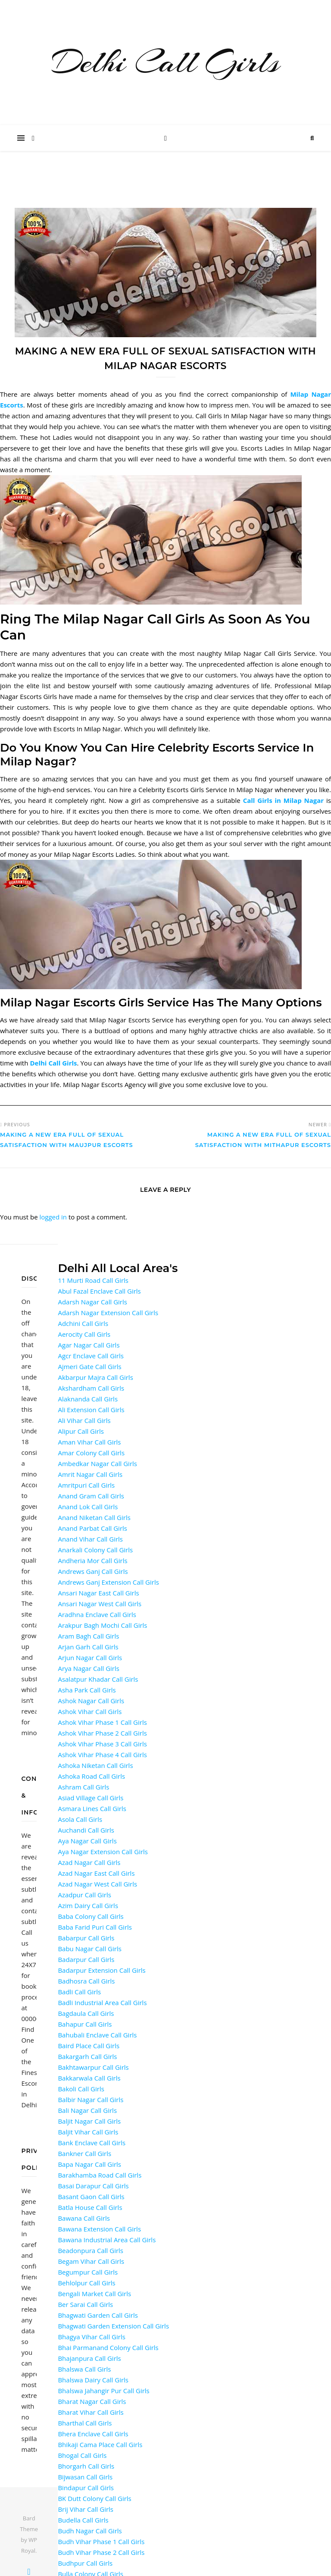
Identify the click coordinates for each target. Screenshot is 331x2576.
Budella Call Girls (83, 2520)
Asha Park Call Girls (87, 1690)
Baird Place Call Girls (88, 2045)
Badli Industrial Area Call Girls (102, 2002)
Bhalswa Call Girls (84, 2369)
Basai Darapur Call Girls (93, 2185)
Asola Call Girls (80, 1819)
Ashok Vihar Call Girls (90, 1711)
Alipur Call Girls (80, 1431)
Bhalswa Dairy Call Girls (93, 2379)
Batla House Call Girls (90, 2207)
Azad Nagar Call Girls (89, 1862)
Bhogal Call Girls (82, 2455)
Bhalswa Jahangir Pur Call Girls (103, 2390)
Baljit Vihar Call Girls (88, 2132)
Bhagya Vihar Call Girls (91, 2336)
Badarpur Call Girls (86, 1959)
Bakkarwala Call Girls (89, 2078)
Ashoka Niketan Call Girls (95, 1765)
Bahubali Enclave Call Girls (97, 2035)
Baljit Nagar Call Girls (89, 2121)
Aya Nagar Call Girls (87, 1840)
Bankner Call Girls (84, 2153)
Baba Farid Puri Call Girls (95, 1927)
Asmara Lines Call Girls (92, 1808)
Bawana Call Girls (83, 2218)
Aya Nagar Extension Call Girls (103, 1851)
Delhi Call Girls (165, 62)
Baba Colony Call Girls (90, 1916)
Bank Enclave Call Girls (91, 2142)
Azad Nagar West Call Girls (97, 1884)
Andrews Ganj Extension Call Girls (108, 1582)
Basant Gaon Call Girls (91, 2196)
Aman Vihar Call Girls (89, 1442)
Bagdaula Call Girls (86, 2013)
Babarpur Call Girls (86, 1938)
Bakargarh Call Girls (87, 2056)
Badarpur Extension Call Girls (101, 1970)
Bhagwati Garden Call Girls (97, 2315)
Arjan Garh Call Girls (88, 1646)
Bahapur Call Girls (85, 2024)
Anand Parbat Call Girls (92, 1528)
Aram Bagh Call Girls (88, 1636)
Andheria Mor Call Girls (92, 1560)
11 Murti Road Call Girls (93, 1280)
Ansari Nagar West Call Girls (99, 1603)
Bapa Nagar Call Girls (89, 2164)
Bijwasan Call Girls (85, 2477)
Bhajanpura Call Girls (89, 2358)
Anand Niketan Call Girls (94, 1517)
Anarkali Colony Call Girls (95, 1549)
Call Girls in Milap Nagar (283, 800)
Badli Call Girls (79, 1991)
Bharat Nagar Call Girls (92, 2401)
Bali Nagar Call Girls (87, 2110)
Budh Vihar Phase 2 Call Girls (101, 2552)
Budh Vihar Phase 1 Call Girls (101, 2541)
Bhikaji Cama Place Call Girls (100, 2444)
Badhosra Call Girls (86, 1981)
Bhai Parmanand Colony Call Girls (108, 2347)
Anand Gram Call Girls (91, 1496)
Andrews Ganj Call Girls (93, 1571)
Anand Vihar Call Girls (90, 1539)
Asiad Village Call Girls (90, 1797)
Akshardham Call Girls (91, 1388)
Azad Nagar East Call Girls (96, 1873)
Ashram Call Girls (83, 1787)
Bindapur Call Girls (86, 2487)
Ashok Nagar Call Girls (91, 1700)
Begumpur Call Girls (88, 2272)
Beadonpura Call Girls (90, 2250)
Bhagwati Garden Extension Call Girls (113, 2326)
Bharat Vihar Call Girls (90, 2412)
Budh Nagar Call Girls (90, 2530)
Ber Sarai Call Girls (85, 2304)
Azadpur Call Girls (84, 1894)
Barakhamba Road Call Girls (99, 2175)
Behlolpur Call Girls (86, 2282)
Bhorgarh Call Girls (86, 2466)
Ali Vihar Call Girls (84, 1420)
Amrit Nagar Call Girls (90, 1474)
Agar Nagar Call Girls (88, 1345)
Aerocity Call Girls (84, 1334)
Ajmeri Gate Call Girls (89, 1366)
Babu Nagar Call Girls (89, 1948)
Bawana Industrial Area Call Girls (107, 2239)
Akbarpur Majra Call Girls (95, 1377)
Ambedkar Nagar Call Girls (97, 1463)
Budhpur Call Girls (85, 2563)
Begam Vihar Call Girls (91, 2261)
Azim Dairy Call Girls (88, 1905)
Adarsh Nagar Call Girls (92, 1301)
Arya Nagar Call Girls (88, 1668)
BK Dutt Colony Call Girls (94, 2498)
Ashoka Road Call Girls (91, 1776)
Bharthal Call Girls (85, 2423)
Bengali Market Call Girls (94, 2293)
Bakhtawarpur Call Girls (93, 2067)
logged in (53, 1217)
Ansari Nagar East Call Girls (98, 1593)
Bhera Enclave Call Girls (93, 2433)
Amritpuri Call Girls (86, 1485)
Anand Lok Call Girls (88, 1506)
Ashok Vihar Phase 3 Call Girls (102, 1743)
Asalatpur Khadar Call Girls (98, 1679)
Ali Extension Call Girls (91, 1409)
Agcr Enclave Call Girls (91, 1355)
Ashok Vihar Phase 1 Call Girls (102, 1722)
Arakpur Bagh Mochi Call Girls (102, 1625)
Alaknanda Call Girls (88, 1399)
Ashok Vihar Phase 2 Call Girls (102, 1733)
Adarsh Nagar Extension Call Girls (108, 1312)
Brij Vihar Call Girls (85, 2509)
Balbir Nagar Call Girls (90, 2099)
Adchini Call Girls (83, 1323)
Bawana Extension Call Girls (99, 2229)
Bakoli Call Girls (81, 2088)
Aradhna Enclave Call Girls (97, 1614)
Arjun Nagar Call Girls (90, 1657)
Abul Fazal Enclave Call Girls (99, 1291)
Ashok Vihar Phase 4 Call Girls (102, 1754)
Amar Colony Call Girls (91, 1452)
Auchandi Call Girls (86, 1830)
